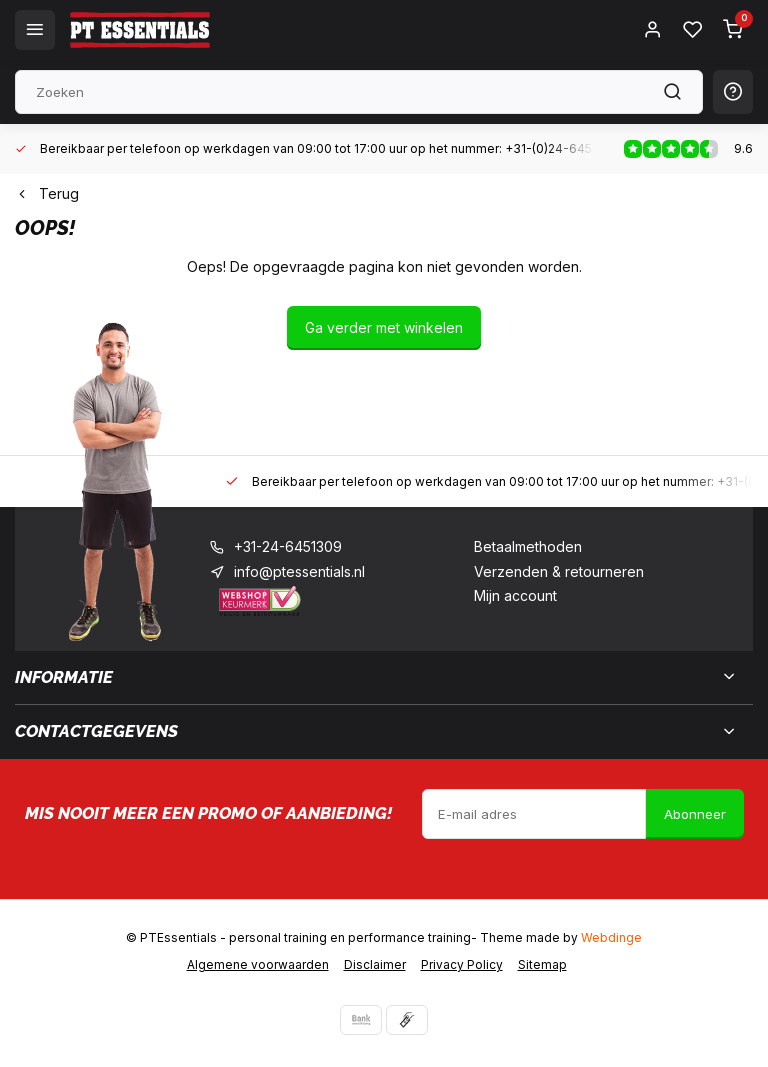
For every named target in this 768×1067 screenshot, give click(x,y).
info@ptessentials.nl (299, 571)
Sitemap (542, 964)
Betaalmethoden (528, 546)
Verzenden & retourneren (559, 571)
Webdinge (611, 937)
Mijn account (515, 595)
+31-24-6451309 (288, 546)
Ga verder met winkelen (384, 327)
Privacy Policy (462, 964)
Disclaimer (375, 964)
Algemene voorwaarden (258, 964)
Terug (47, 193)
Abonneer (695, 814)
